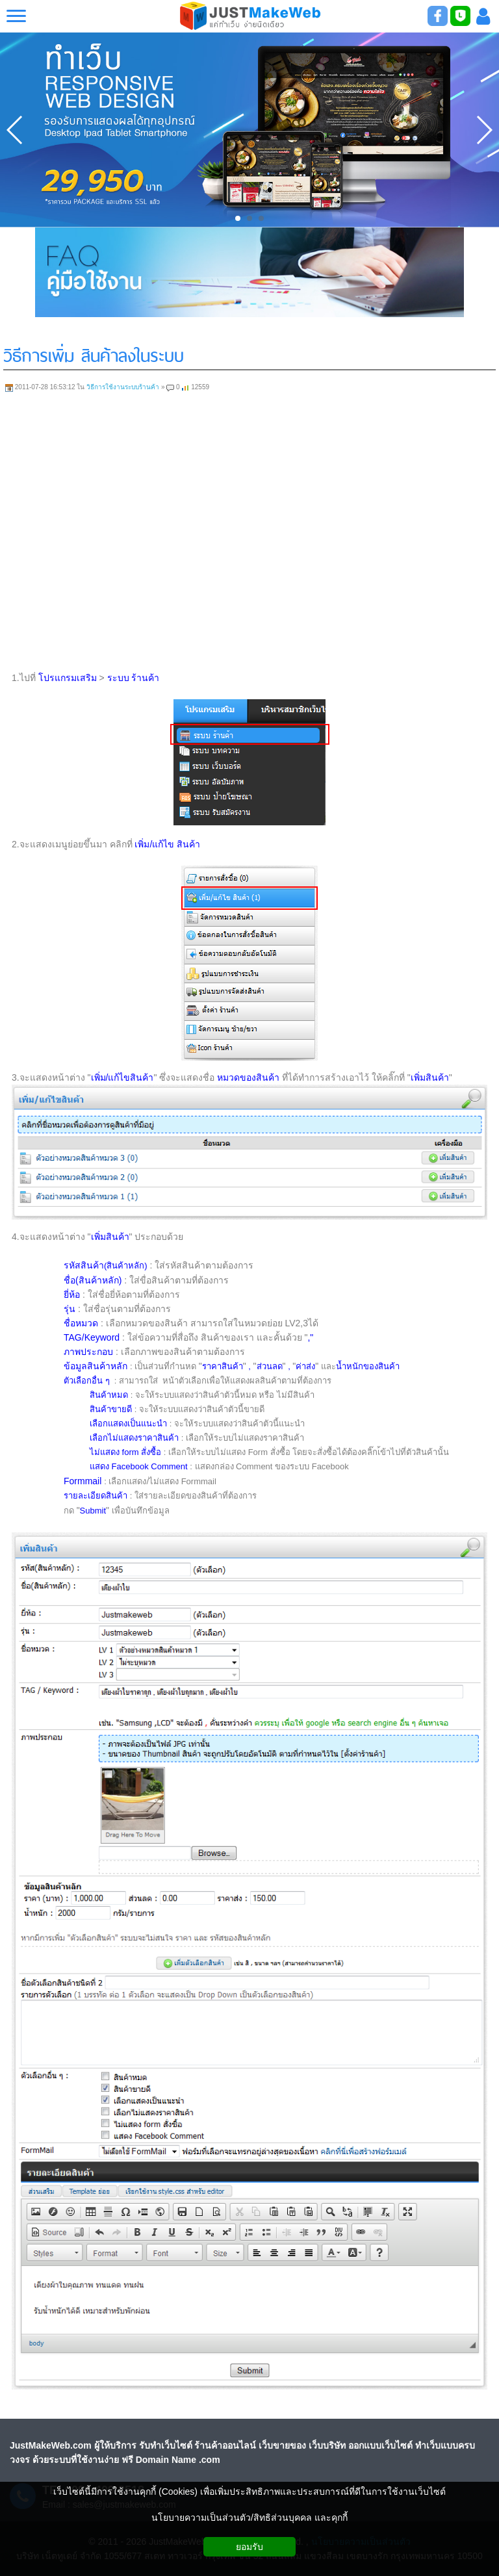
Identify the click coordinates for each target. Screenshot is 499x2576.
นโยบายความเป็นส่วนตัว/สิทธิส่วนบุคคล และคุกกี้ (249, 2517)
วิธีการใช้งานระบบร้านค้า (122, 387)
